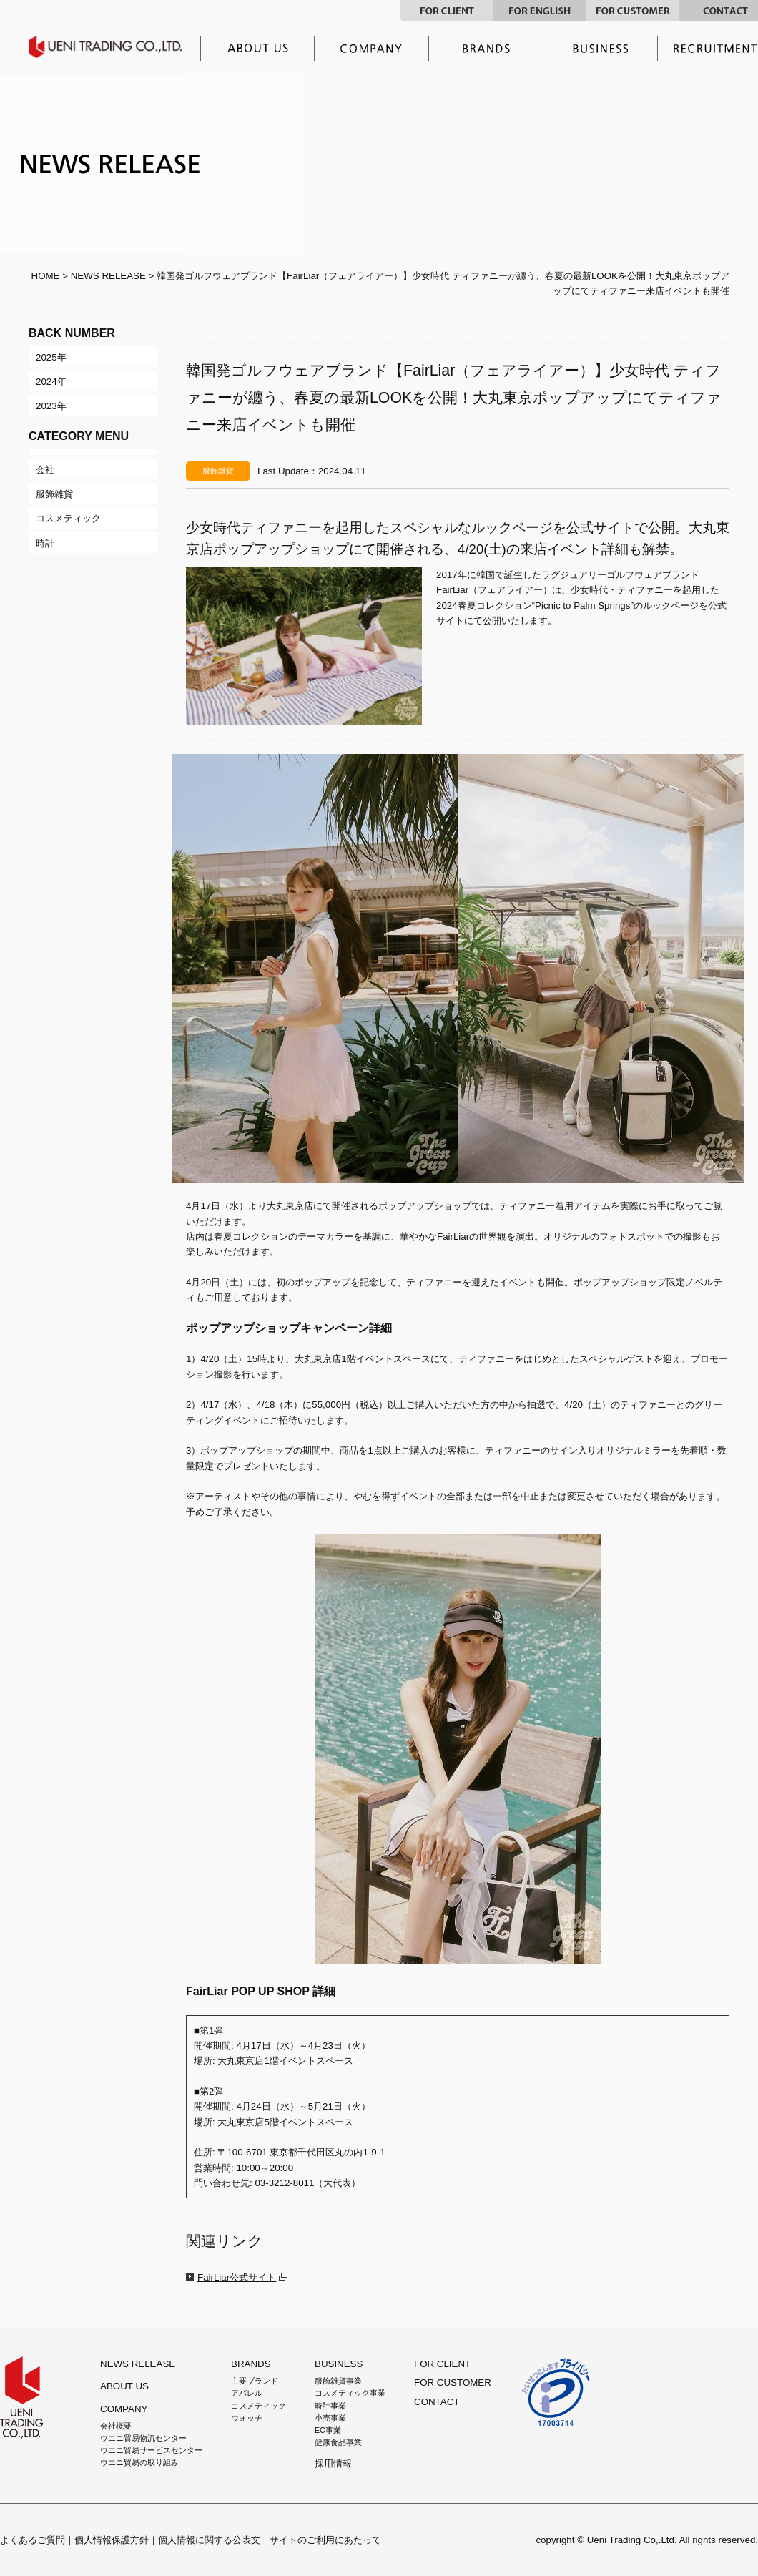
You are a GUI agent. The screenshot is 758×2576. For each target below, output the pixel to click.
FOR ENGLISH (539, 10)
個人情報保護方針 (111, 2540)
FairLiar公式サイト (236, 2277)
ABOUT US (124, 2386)
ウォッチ (246, 2418)
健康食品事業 (338, 2442)
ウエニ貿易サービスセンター (151, 2450)
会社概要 (116, 2425)
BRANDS (251, 2364)
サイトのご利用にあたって (325, 2540)
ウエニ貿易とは (257, 48)
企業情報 (372, 48)
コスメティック (258, 2405)
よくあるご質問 (32, 2540)
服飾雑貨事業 (338, 2380)
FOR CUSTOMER (632, 10)
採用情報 (333, 2463)
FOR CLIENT (446, 10)
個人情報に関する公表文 (209, 2540)
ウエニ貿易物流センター (143, 2438)
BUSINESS (339, 2364)
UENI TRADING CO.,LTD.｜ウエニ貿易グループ (115, 47)
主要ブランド (486, 48)
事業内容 (600, 48)
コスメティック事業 (350, 2393)
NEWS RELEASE (108, 275)
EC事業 (328, 2430)
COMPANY (123, 2409)
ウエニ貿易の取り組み (139, 2462)
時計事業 (330, 2405)
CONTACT (436, 2401)
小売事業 (330, 2418)
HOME (45, 275)
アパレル (246, 2393)
